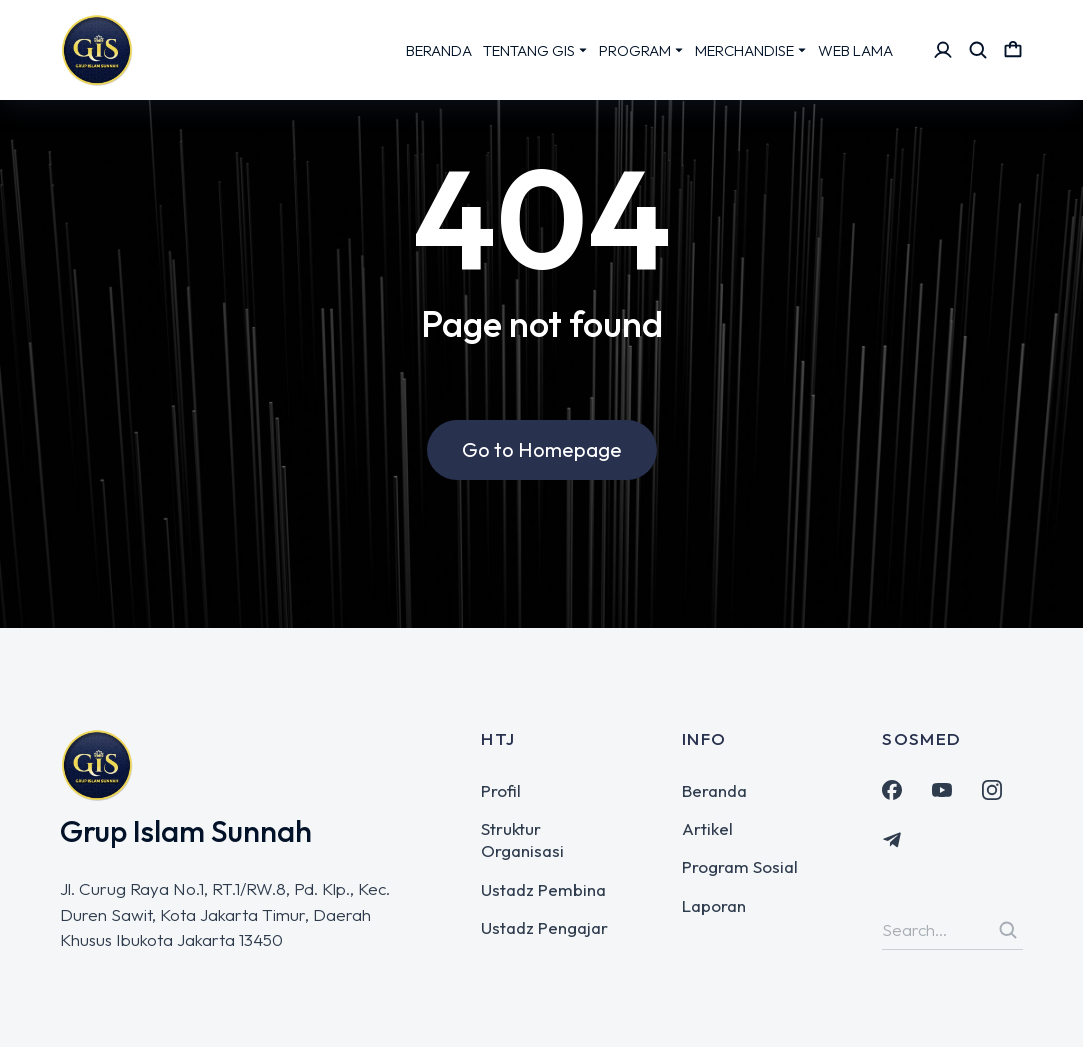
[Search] (1008, 930)
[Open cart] (1013, 50)
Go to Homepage (542, 452)
